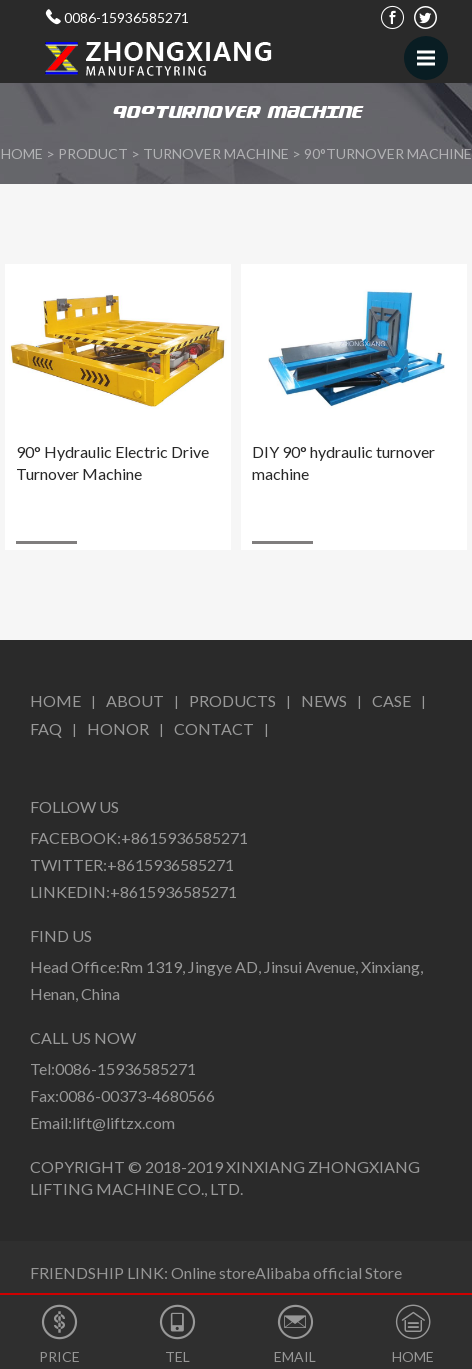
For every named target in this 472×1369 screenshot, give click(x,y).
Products (232, 700)
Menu (432, 48)
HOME (22, 153)
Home (55, 700)
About (135, 700)
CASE (391, 700)
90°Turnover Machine (388, 153)
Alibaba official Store (328, 1272)
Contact (214, 728)
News (324, 700)
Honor (118, 728)
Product (93, 153)
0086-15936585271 (126, 17)
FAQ (46, 728)
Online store (213, 1272)
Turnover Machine (216, 153)
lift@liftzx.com (123, 1122)
